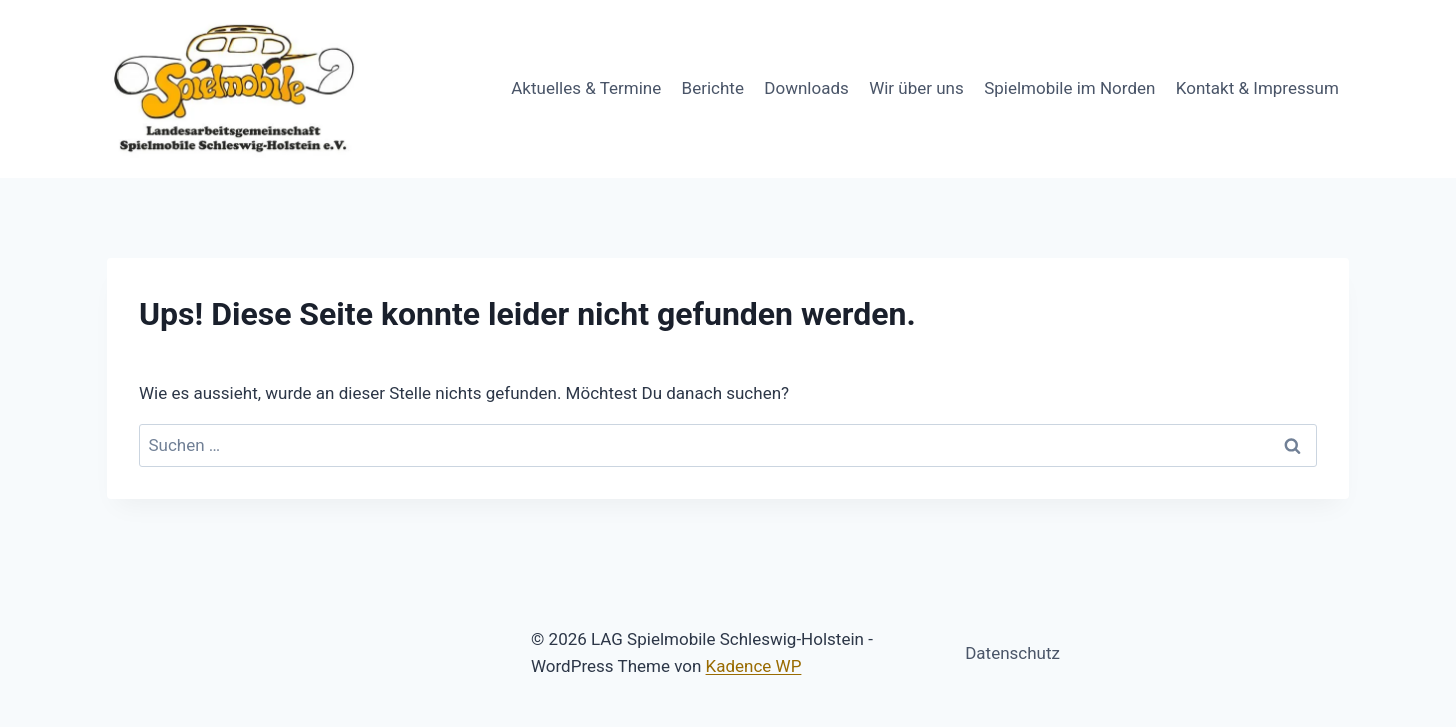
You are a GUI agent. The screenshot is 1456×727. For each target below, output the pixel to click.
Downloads (806, 88)
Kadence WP (754, 666)
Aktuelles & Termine (586, 88)
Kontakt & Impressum (1257, 88)
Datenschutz (1012, 653)
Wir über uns (916, 88)
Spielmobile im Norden (1069, 88)
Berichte (713, 88)
